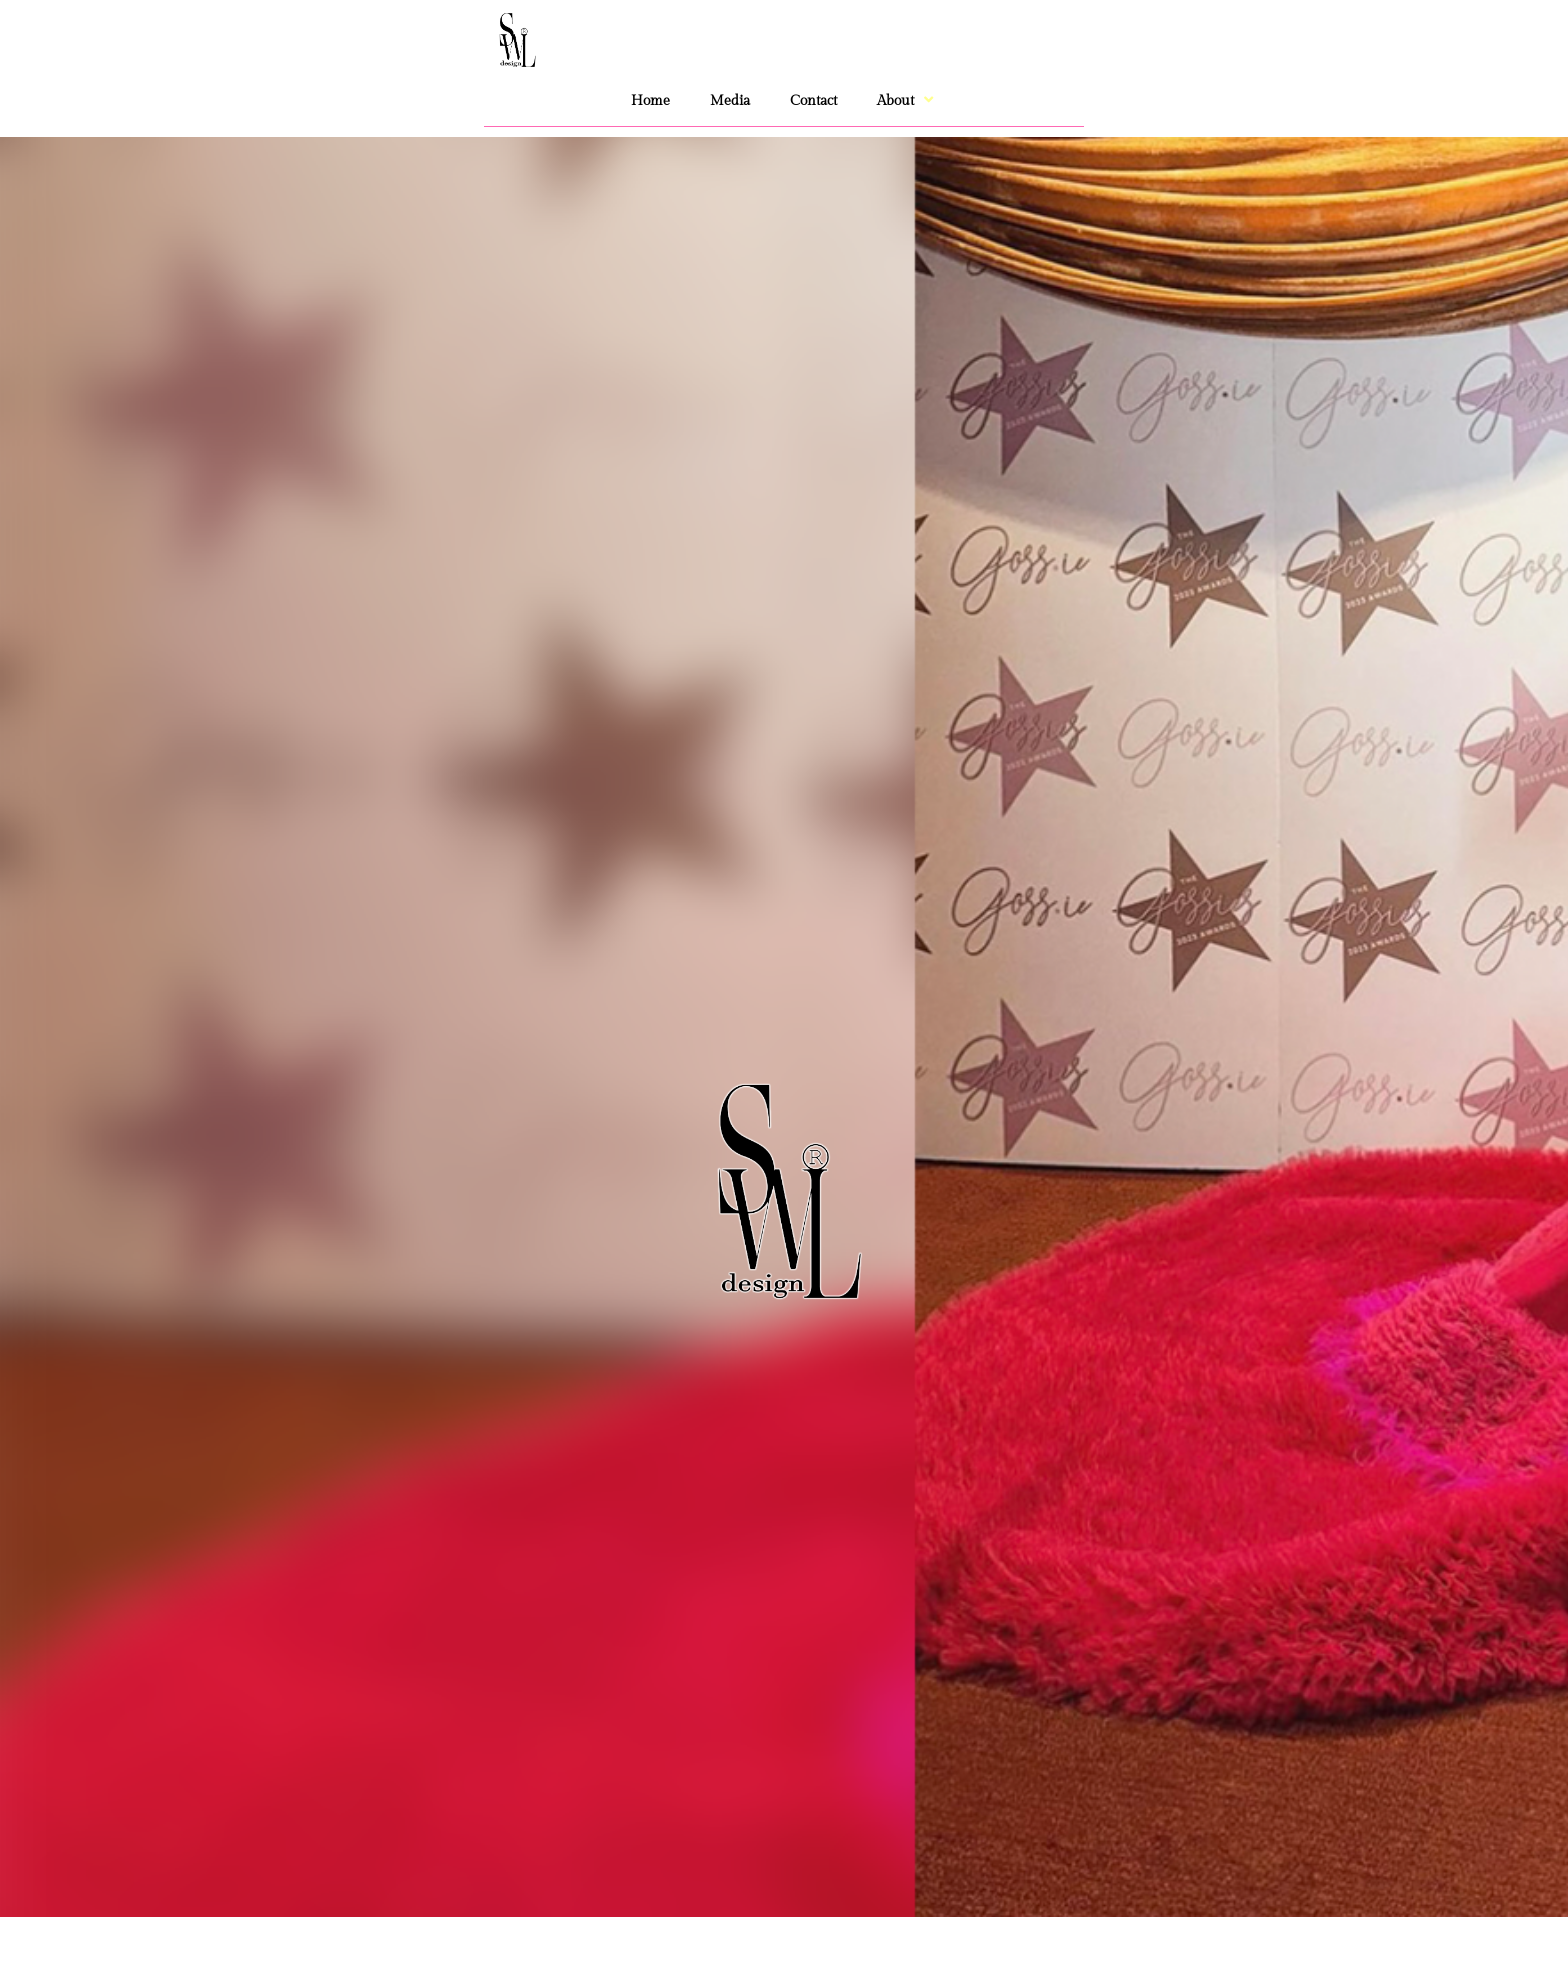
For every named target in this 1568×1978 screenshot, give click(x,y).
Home (650, 101)
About (907, 100)
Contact (813, 101)
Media (730, 101)
